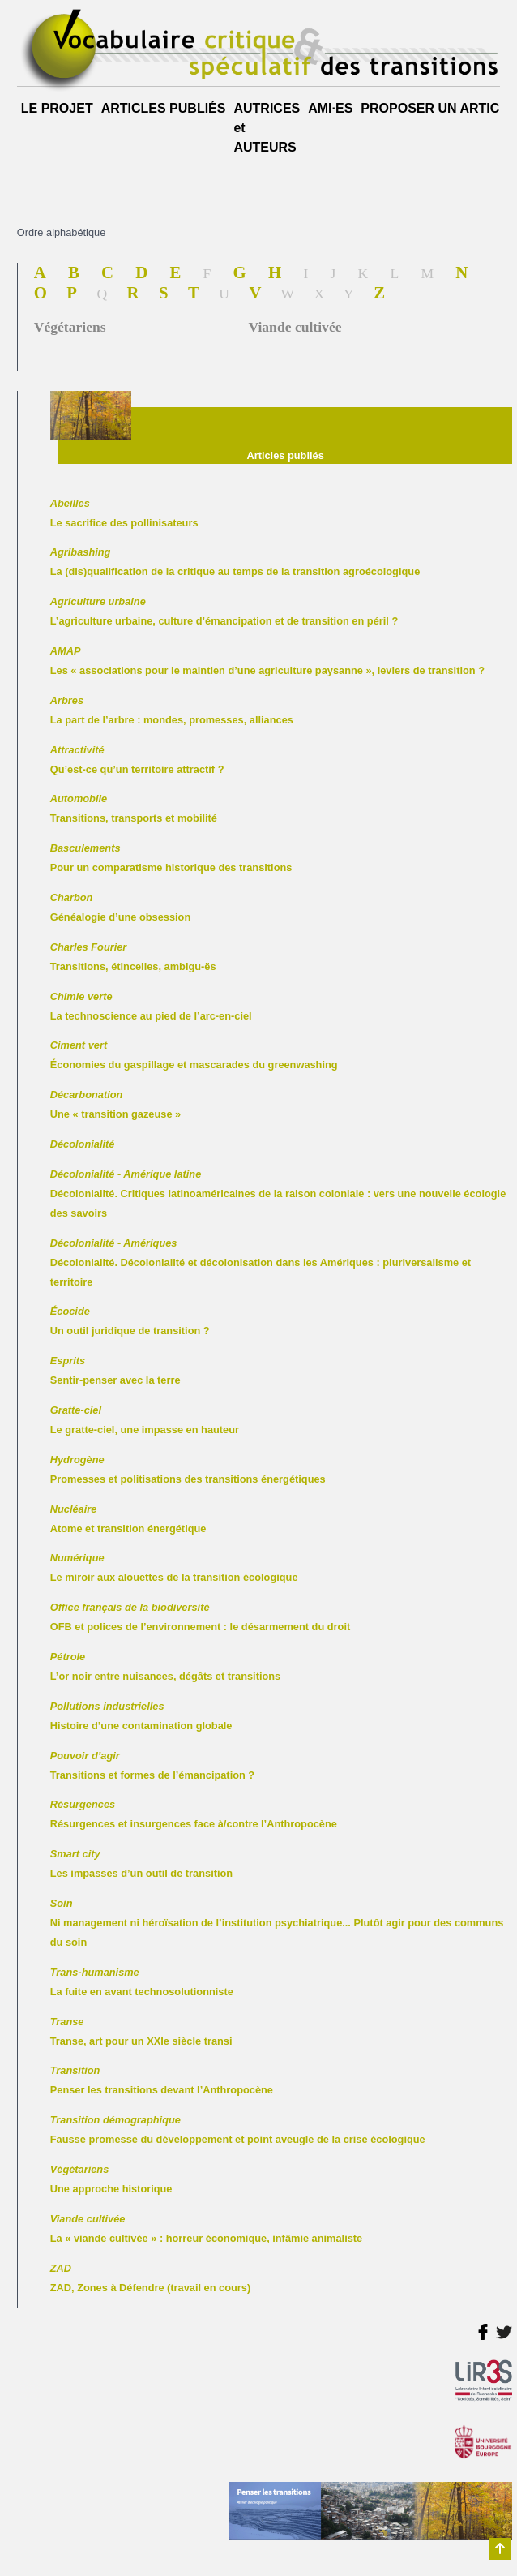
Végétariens (70, 327)
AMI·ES (330, 108)
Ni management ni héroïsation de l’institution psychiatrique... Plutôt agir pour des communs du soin (277, 1922)
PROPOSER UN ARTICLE (438, 108)
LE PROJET (57, 108)
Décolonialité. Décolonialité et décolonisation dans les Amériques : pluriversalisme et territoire (260, 1262)
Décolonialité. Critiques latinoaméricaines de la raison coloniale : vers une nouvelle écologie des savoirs (278, 1193)
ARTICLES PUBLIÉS (163, 108)
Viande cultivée (294, 327)
